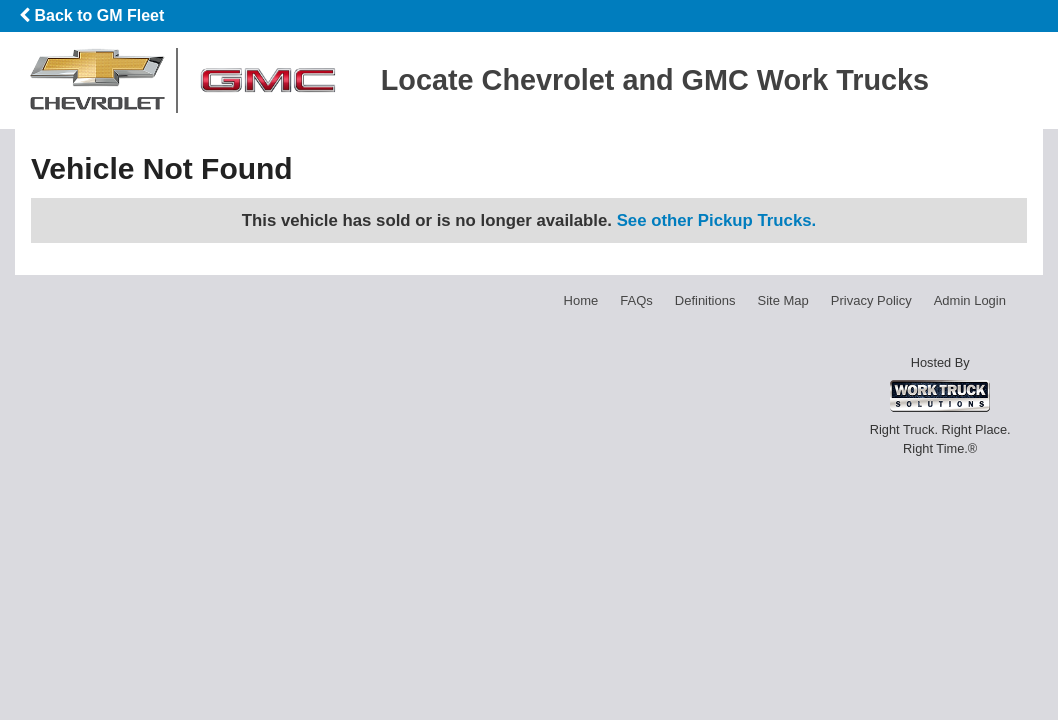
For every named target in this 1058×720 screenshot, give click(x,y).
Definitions (705, 300)
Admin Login (970, 300)
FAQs (636, 300)
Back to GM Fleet (91, 15)
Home (581, 300)
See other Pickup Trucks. (717, 220)
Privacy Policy (871, 300)
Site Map (782, 300)
